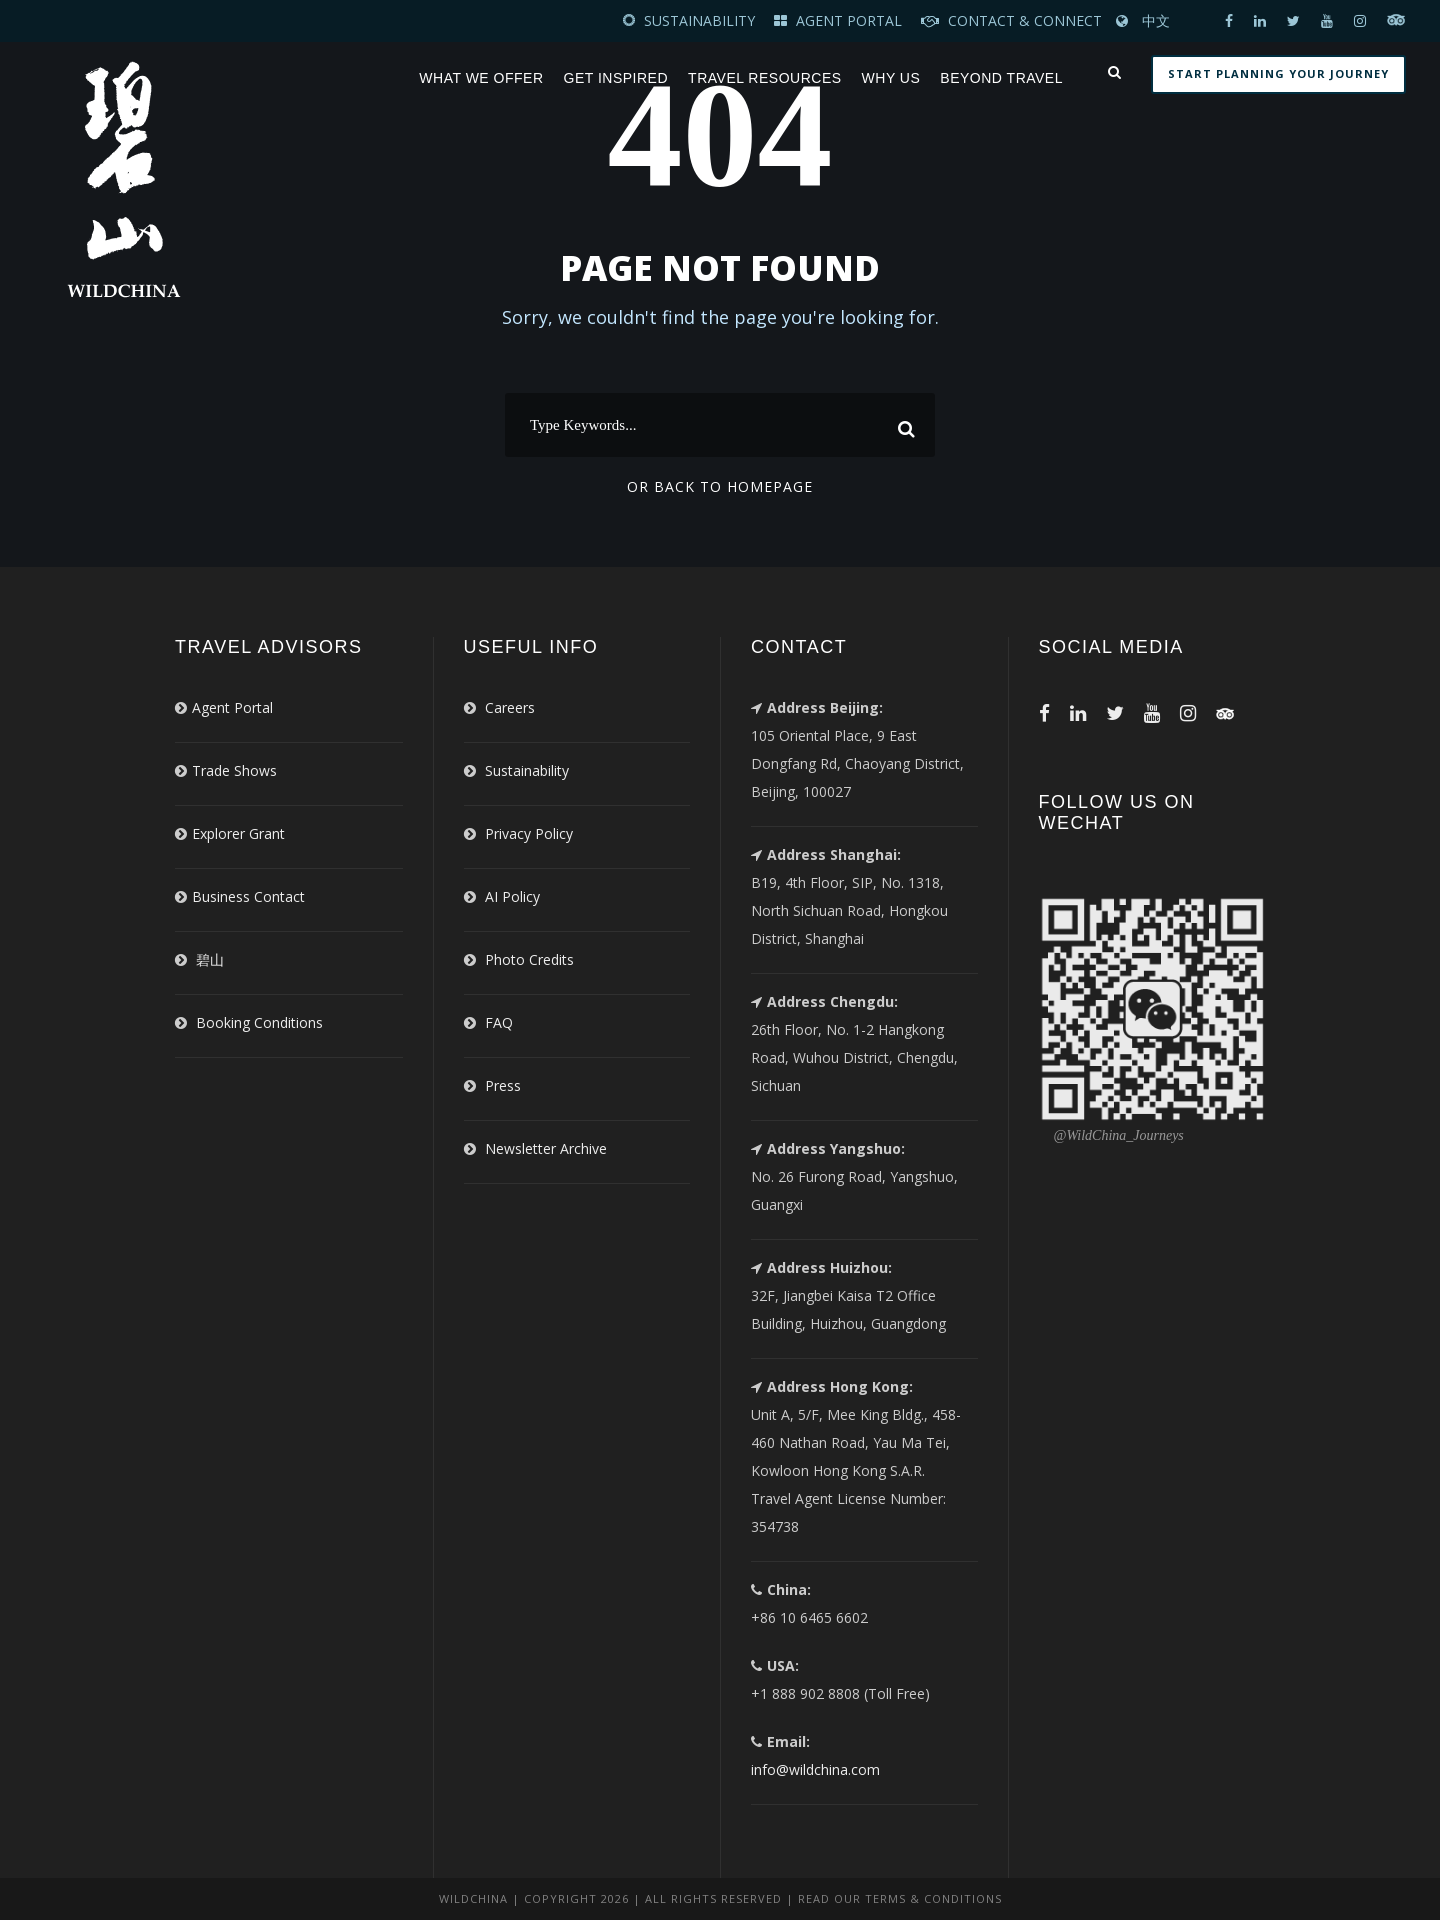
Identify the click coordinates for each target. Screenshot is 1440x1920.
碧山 (210, 959)
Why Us (891, 78)
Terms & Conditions (933, 1898)
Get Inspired (616, 78)
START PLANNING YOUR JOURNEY (1278, 73)
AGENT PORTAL (851, 20)
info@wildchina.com (815, 1769)
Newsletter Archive (546, 1148)
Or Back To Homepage (720, 486)
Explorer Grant (238, 833)
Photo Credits (529, 959)
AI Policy (512, 896)
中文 (1156, 20)
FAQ (499, 1022)
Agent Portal (232, 707)
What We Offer (481, 78)
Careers (510, 707)
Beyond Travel (1001, 78)
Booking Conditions (259, 1022)
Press (503, 1085)
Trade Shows (234, 770)
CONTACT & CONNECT (1025, 20)
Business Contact (248, 896)
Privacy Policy (529, 833)
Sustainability (527, 770)
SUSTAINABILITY (699, 20)
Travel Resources (764, 78)
